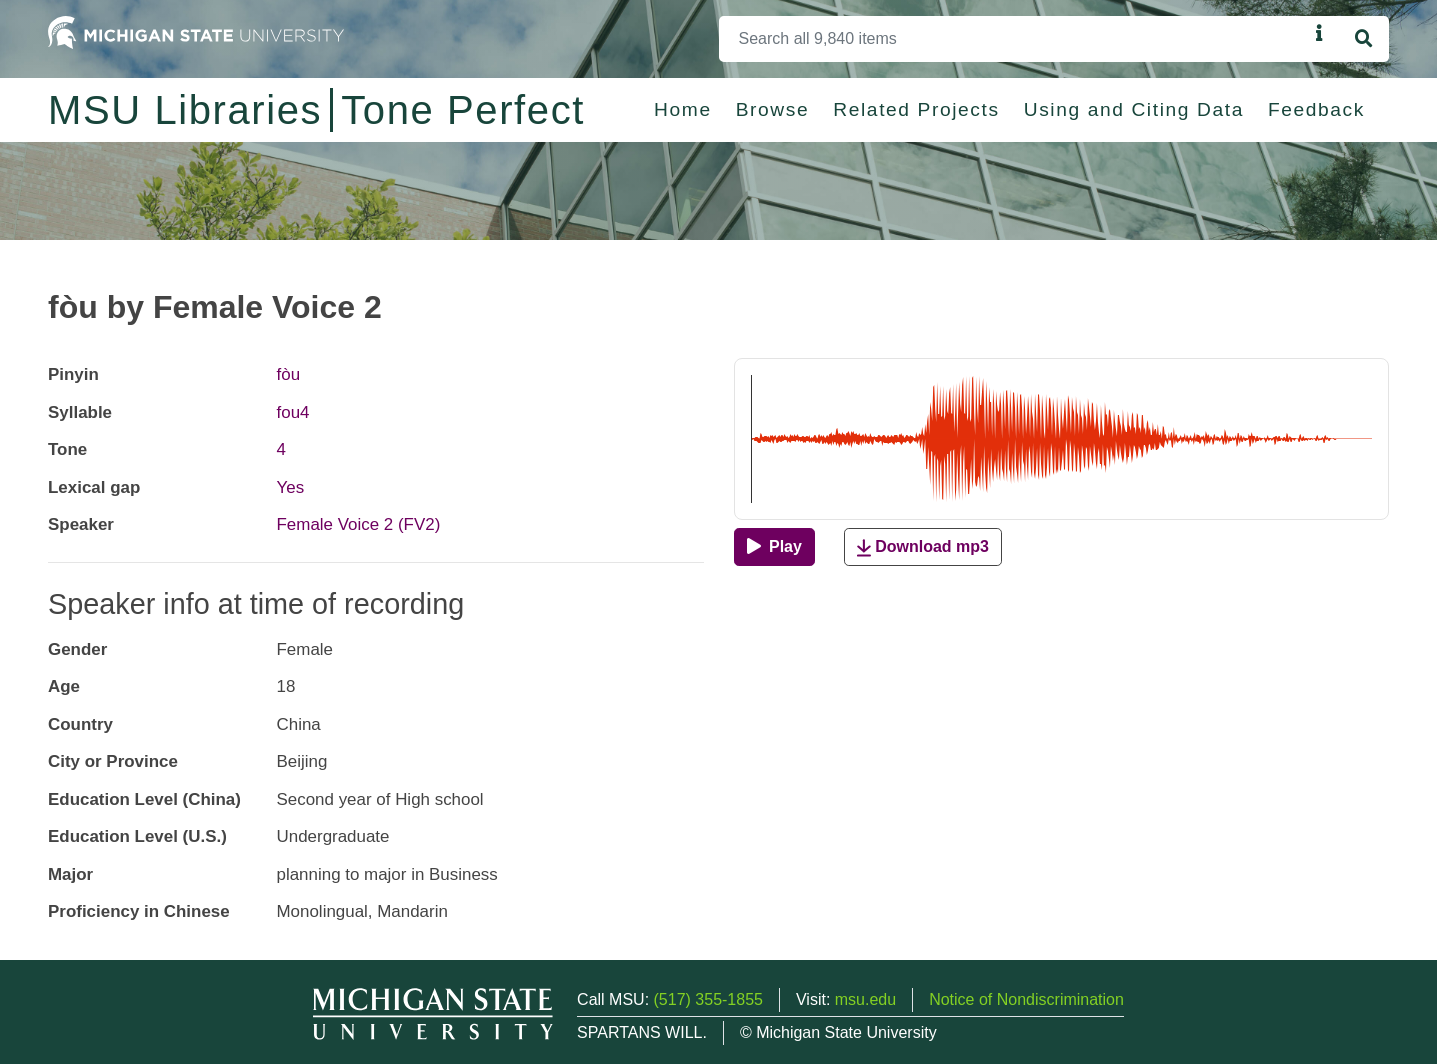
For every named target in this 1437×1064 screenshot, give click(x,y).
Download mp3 (923, 547)
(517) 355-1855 (708, 999)
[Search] (1014, 39)
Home (683, 109)
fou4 (293, 412)
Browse (773, 109)
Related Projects (916, 109)
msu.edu (865, 999)
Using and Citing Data (1134, 109)
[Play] (774, 547)
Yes (291, 487)
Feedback (1316, 109)
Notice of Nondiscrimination (1026, 999)
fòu (289, 374)
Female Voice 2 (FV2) (359, 524)
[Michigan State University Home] (196, 31)
